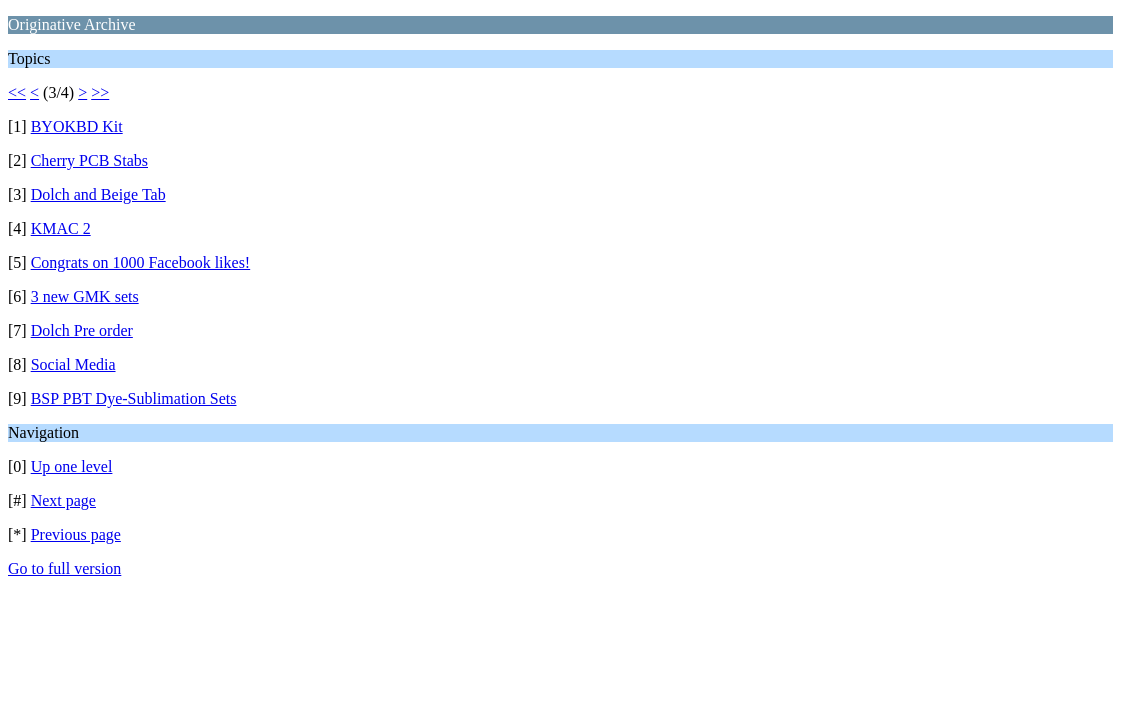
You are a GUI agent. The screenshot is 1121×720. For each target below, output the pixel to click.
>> (100, 92)
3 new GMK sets (85, 296)
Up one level (72, 466)
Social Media (73, 364)
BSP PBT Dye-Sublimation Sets (134, 398)
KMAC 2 (61, 228)
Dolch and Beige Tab (98, 194)
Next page (63, 500)
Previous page (76, 534)
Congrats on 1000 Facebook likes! (141, 262)
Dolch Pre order (82, 330)
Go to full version (64, 568)
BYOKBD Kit (77, 126)
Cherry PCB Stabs (89, 160)
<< (17, 92)
